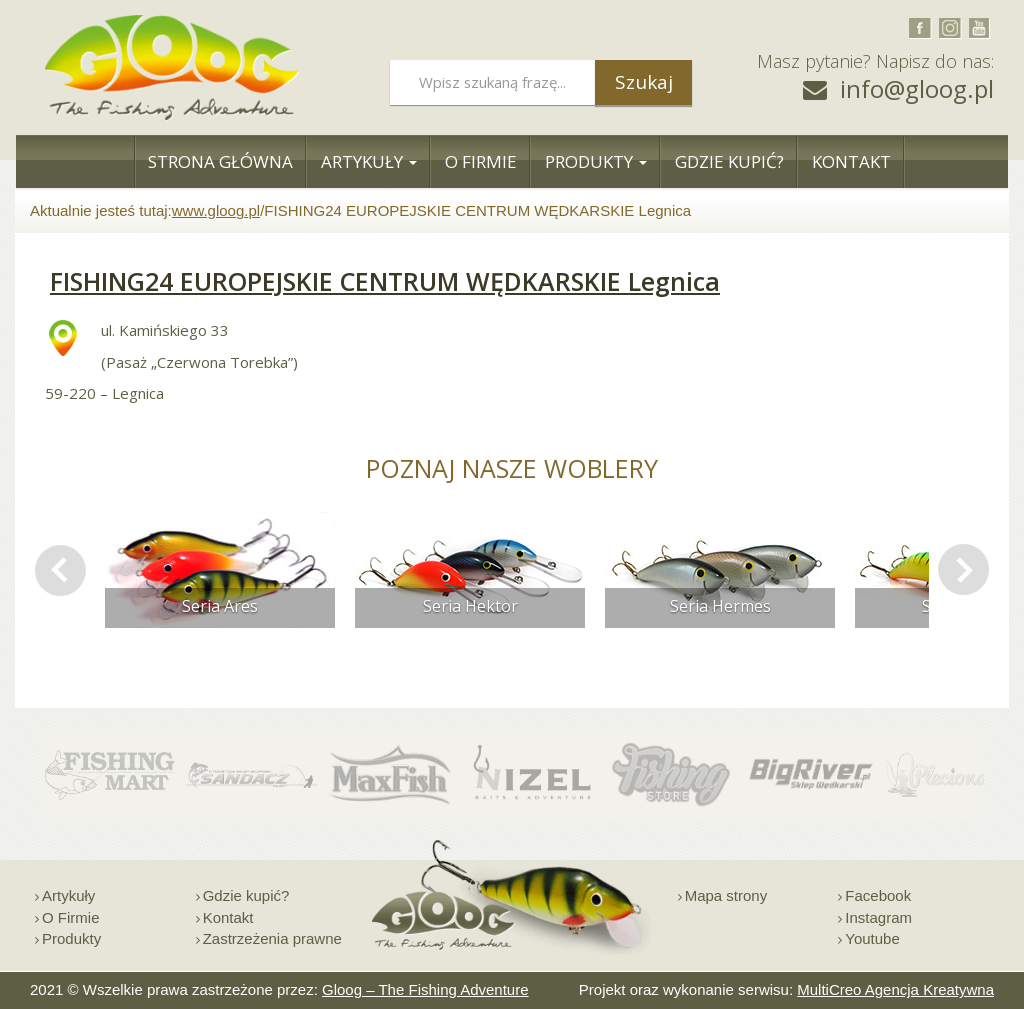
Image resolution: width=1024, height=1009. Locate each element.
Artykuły (369, 161)
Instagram (878, 917)
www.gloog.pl (216, 210)
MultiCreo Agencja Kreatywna (895, 989)
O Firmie (481, 161)
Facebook (878, 895)
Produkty (596, 161)
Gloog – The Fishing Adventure (425, 989)
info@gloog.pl (917, 88)
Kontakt (851, 161)
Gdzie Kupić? (729, 161)
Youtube (872, 938)
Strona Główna (220, 161)
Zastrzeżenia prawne (272, 938)
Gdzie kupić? (246, 895)
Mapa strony (726, 895)
